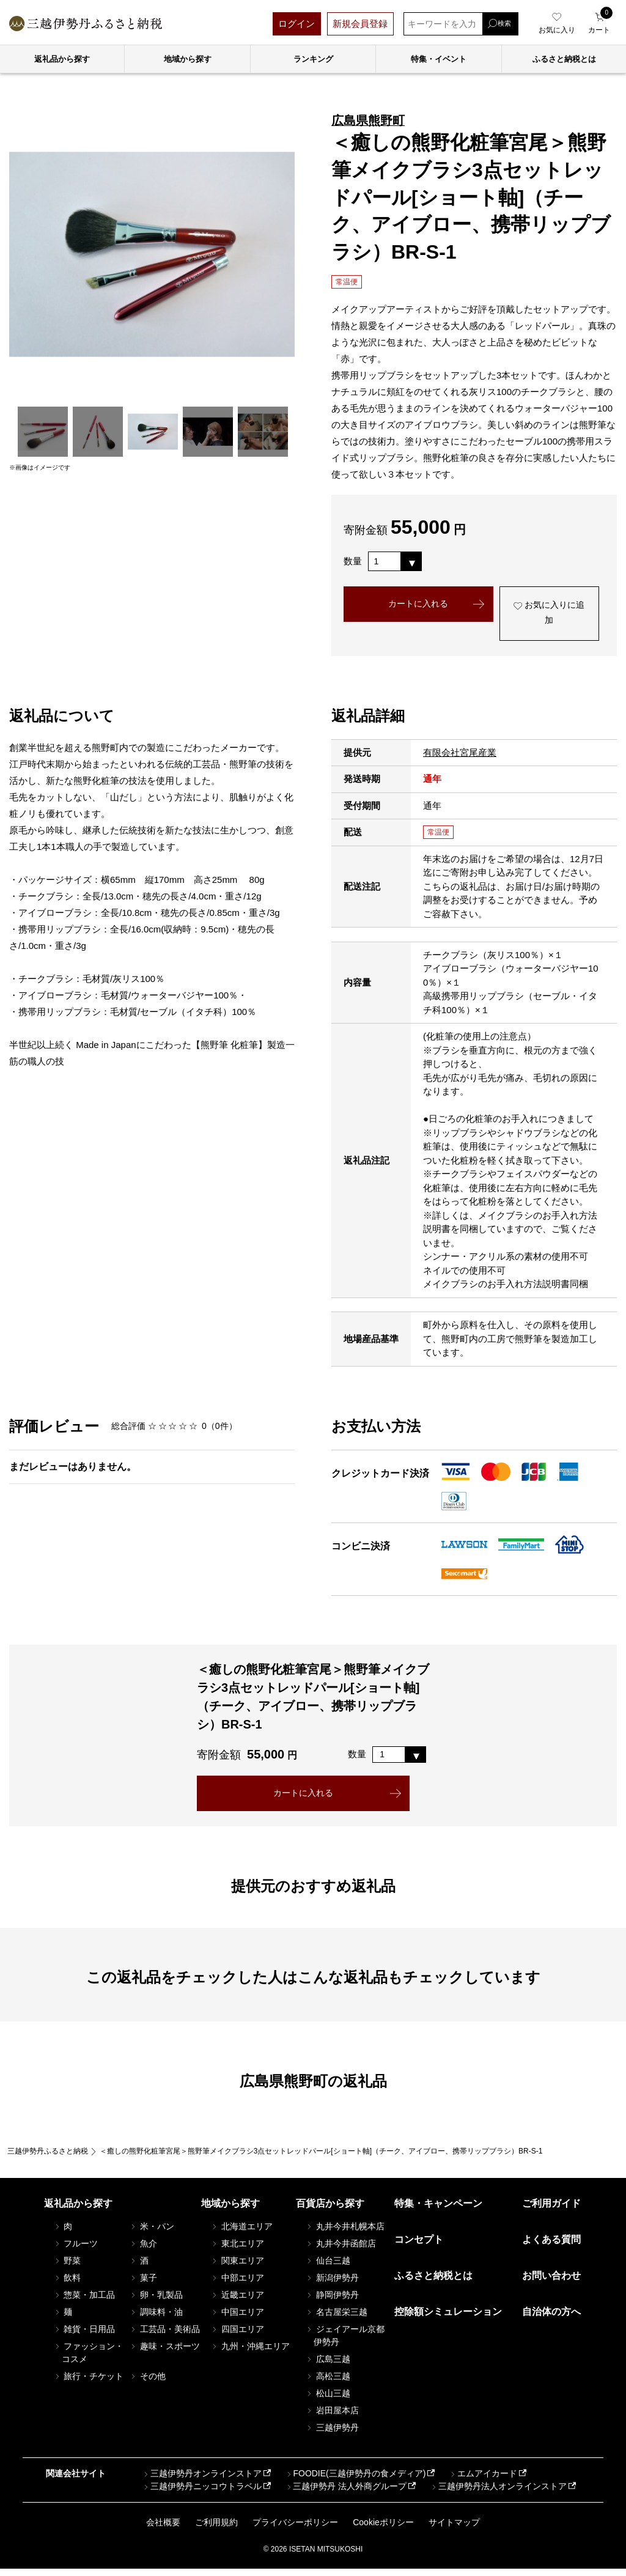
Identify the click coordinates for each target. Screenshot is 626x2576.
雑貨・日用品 (84, 2336)
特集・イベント (438, 59)
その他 (147, 2383)
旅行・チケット (88, 2383)
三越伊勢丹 (332, 2435)
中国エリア (237, 2319)
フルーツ (75, 2251)
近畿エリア (237, 2302)
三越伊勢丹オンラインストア (202, 2481)
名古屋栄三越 (336, 2319)
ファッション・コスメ (88, 2360)
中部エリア (237, 2285)
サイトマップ (454, 2529)
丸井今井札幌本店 (345, 2233)
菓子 (143, 2285)
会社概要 (163, 2529)
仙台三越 (327, 2268)
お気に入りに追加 (549, 615)
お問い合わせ (551, 2283)
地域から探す (188, 59)
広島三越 (327, 2366)
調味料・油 (156, 2319)
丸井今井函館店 (340, 2251)
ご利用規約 (216, 2529)
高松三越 (327, 2383)
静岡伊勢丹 (332, 2302)
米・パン (151, 2233)
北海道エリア (241, 2233)
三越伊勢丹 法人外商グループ (345, 2494)
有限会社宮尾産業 (459, 756)
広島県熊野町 (368, 120)
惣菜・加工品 (84, 2302)
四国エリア (237, 2336)
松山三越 (327, 2400)
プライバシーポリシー (295, 2529)
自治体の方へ (551, 2319)
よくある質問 (551, 2247)
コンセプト (418, 2247)
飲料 (67, 2285)
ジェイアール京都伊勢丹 (345, 2342)
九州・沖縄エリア (250, 2353)
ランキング (313, 59)
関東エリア (237, 2268)
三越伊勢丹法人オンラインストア (498, 2494)
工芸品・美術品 (164, 2336)
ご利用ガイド (551, 2210)
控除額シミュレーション (448, 2319)
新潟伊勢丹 (332, 2285)
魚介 (143, 2251)
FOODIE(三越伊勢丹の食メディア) (354, 2481)
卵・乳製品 (156, 2302)
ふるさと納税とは (433, 2283)
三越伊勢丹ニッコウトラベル (202, 2494)
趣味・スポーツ (164, 2353)
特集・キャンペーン (438, 2210)
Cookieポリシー (383, 2529)
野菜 (67, 2268)
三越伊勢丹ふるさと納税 (47, 2158)
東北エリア (237, 2251)
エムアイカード (483, 2481)
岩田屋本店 (332, 2418)
